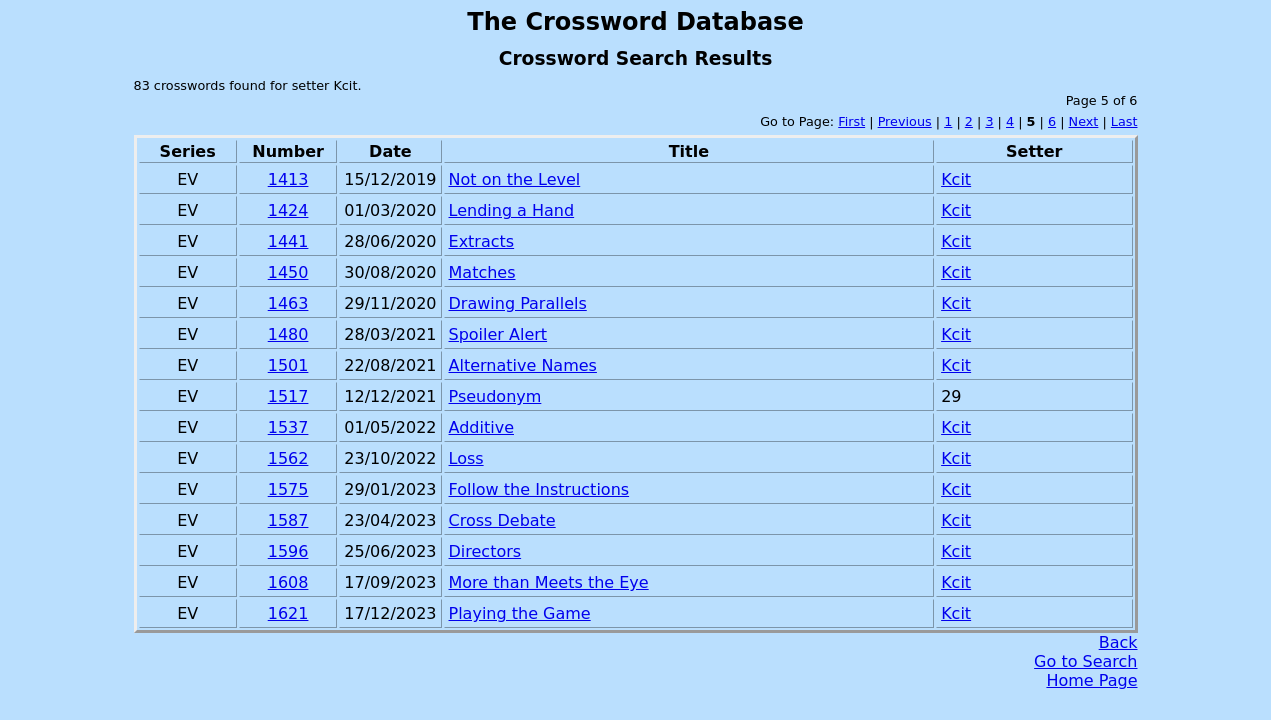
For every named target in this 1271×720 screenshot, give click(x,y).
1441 (288, 241)
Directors (485, 551)
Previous (905, 121)
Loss (466, 458)
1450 (288, 272)
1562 (288, 458)
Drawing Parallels (518, 303)
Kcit (956, 179)
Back (1118, 642)
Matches (482, 272)
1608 (288, 582)
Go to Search (1085, 661)
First (851, 121)
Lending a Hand (512, 210)
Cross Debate (502, 520)
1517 (288, 396)
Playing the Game (520, 613)
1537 (288, 427)
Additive (481, 427)
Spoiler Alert (498, 334)
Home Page (1091, 680)
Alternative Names (523, 365)
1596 (288, 551)
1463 (288, 303)
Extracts (482, 241)
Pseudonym (495, 396)
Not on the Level (515, 179)
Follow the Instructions (539, 489)
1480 (288, 334)
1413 (288, 179)
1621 (288, 613)
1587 (288, 520)
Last (1124, 121)
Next (1084, 121)
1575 (288, 489)
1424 (288, 210)
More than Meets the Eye (549, 582)
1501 (288, 365)
